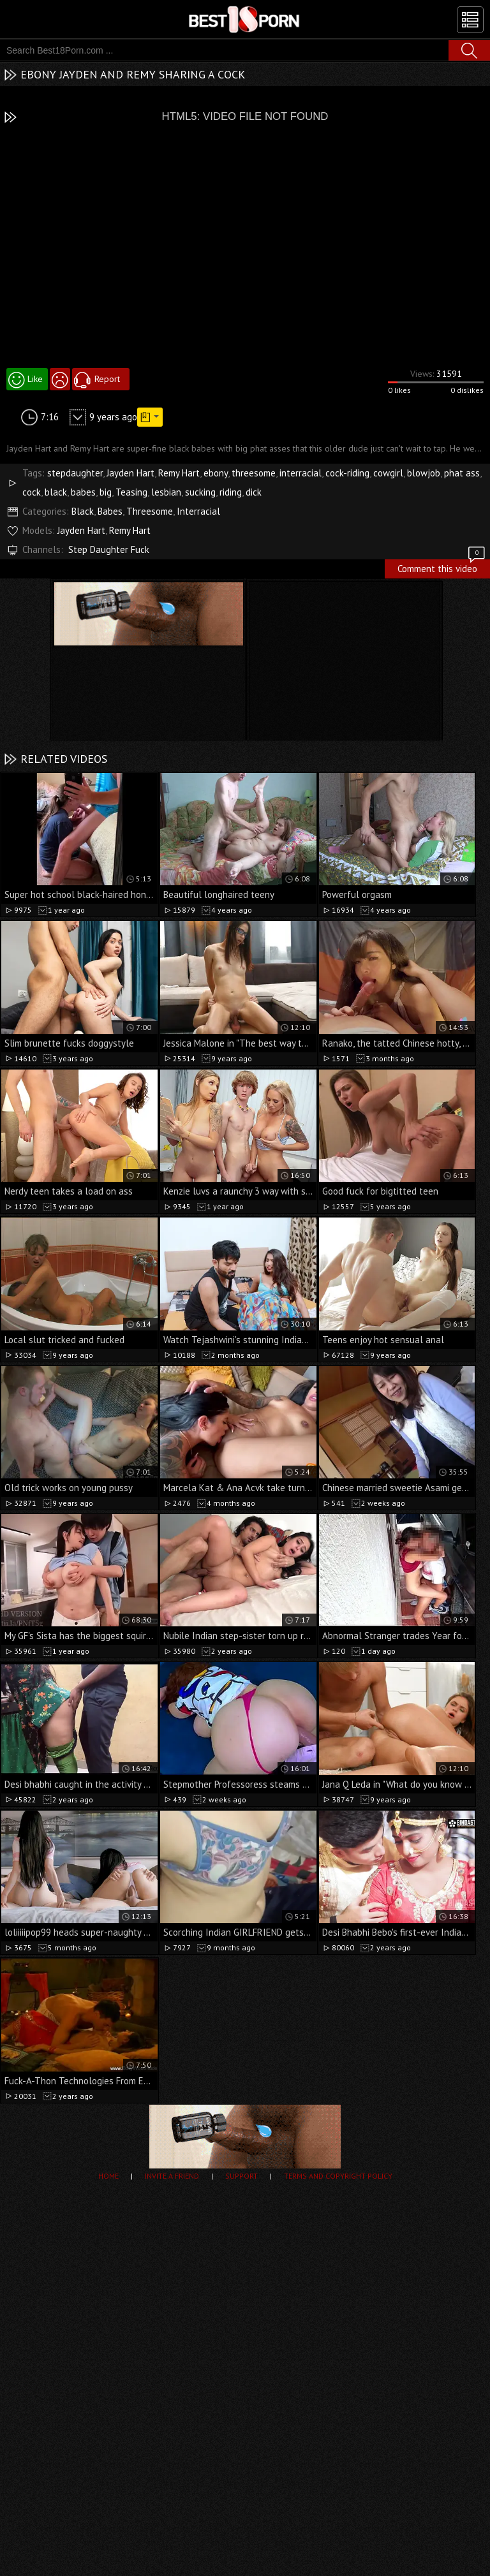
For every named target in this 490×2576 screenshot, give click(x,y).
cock (31, 492)
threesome (254, 473)
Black (82, 511)
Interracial (198, 511)
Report (107, 379)
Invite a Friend (172, 2176)
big (106, 492)
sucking (200, 492)
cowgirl (388, 473)
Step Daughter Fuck (108, 549)
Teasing (131, 492)
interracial (300, 473)
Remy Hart (179, 473)
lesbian (166, 492)
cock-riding (347, 473)
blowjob (423, 473)
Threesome (149, 511)
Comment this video (442, 567)
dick (254, 492)
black (56, 492)
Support (241, 2176)
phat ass (462, 473)
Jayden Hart (130, 473)
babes (83, 492)
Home (108, 2176)
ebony (216, 473)
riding (230, 492)
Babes (110, 511)
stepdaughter (75, 473)
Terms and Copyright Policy (338, 2176)
